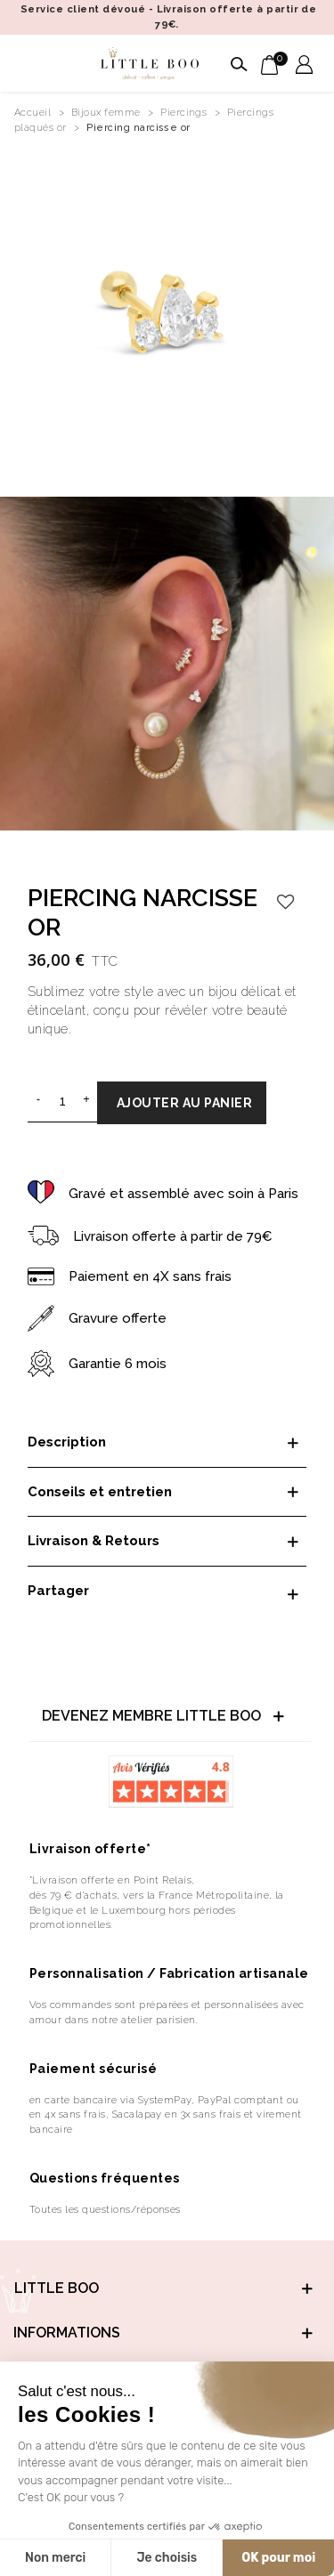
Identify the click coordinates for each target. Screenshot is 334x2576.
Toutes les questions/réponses (105, 2209)
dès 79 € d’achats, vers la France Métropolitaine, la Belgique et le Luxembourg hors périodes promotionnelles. (156, 1910)
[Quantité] (62, 1101)
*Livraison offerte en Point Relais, (112, 1880)
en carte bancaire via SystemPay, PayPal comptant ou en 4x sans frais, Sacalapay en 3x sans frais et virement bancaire (165, 2115)
